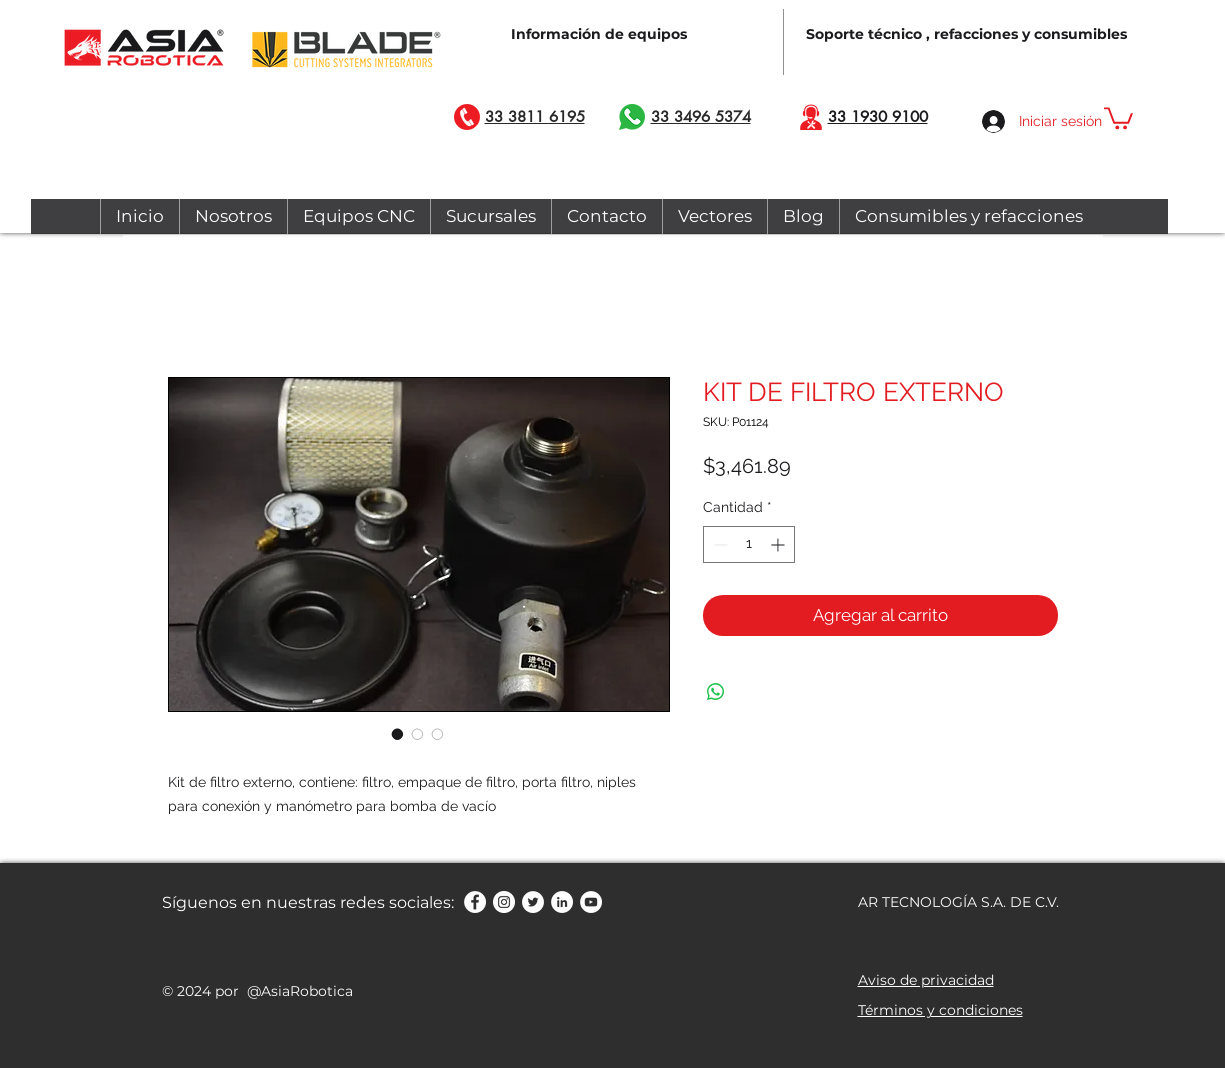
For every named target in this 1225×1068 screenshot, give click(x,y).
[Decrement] (718, 544)
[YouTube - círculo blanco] (591, 902)
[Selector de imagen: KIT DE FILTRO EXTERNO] (398, 734)
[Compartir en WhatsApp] (716, 692)
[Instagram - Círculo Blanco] (504, 902)
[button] (1118, 117)
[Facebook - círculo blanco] (475, 902)
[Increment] (779, 544)
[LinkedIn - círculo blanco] (562, 902)
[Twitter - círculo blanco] (533, 902)
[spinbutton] (749, 544)
